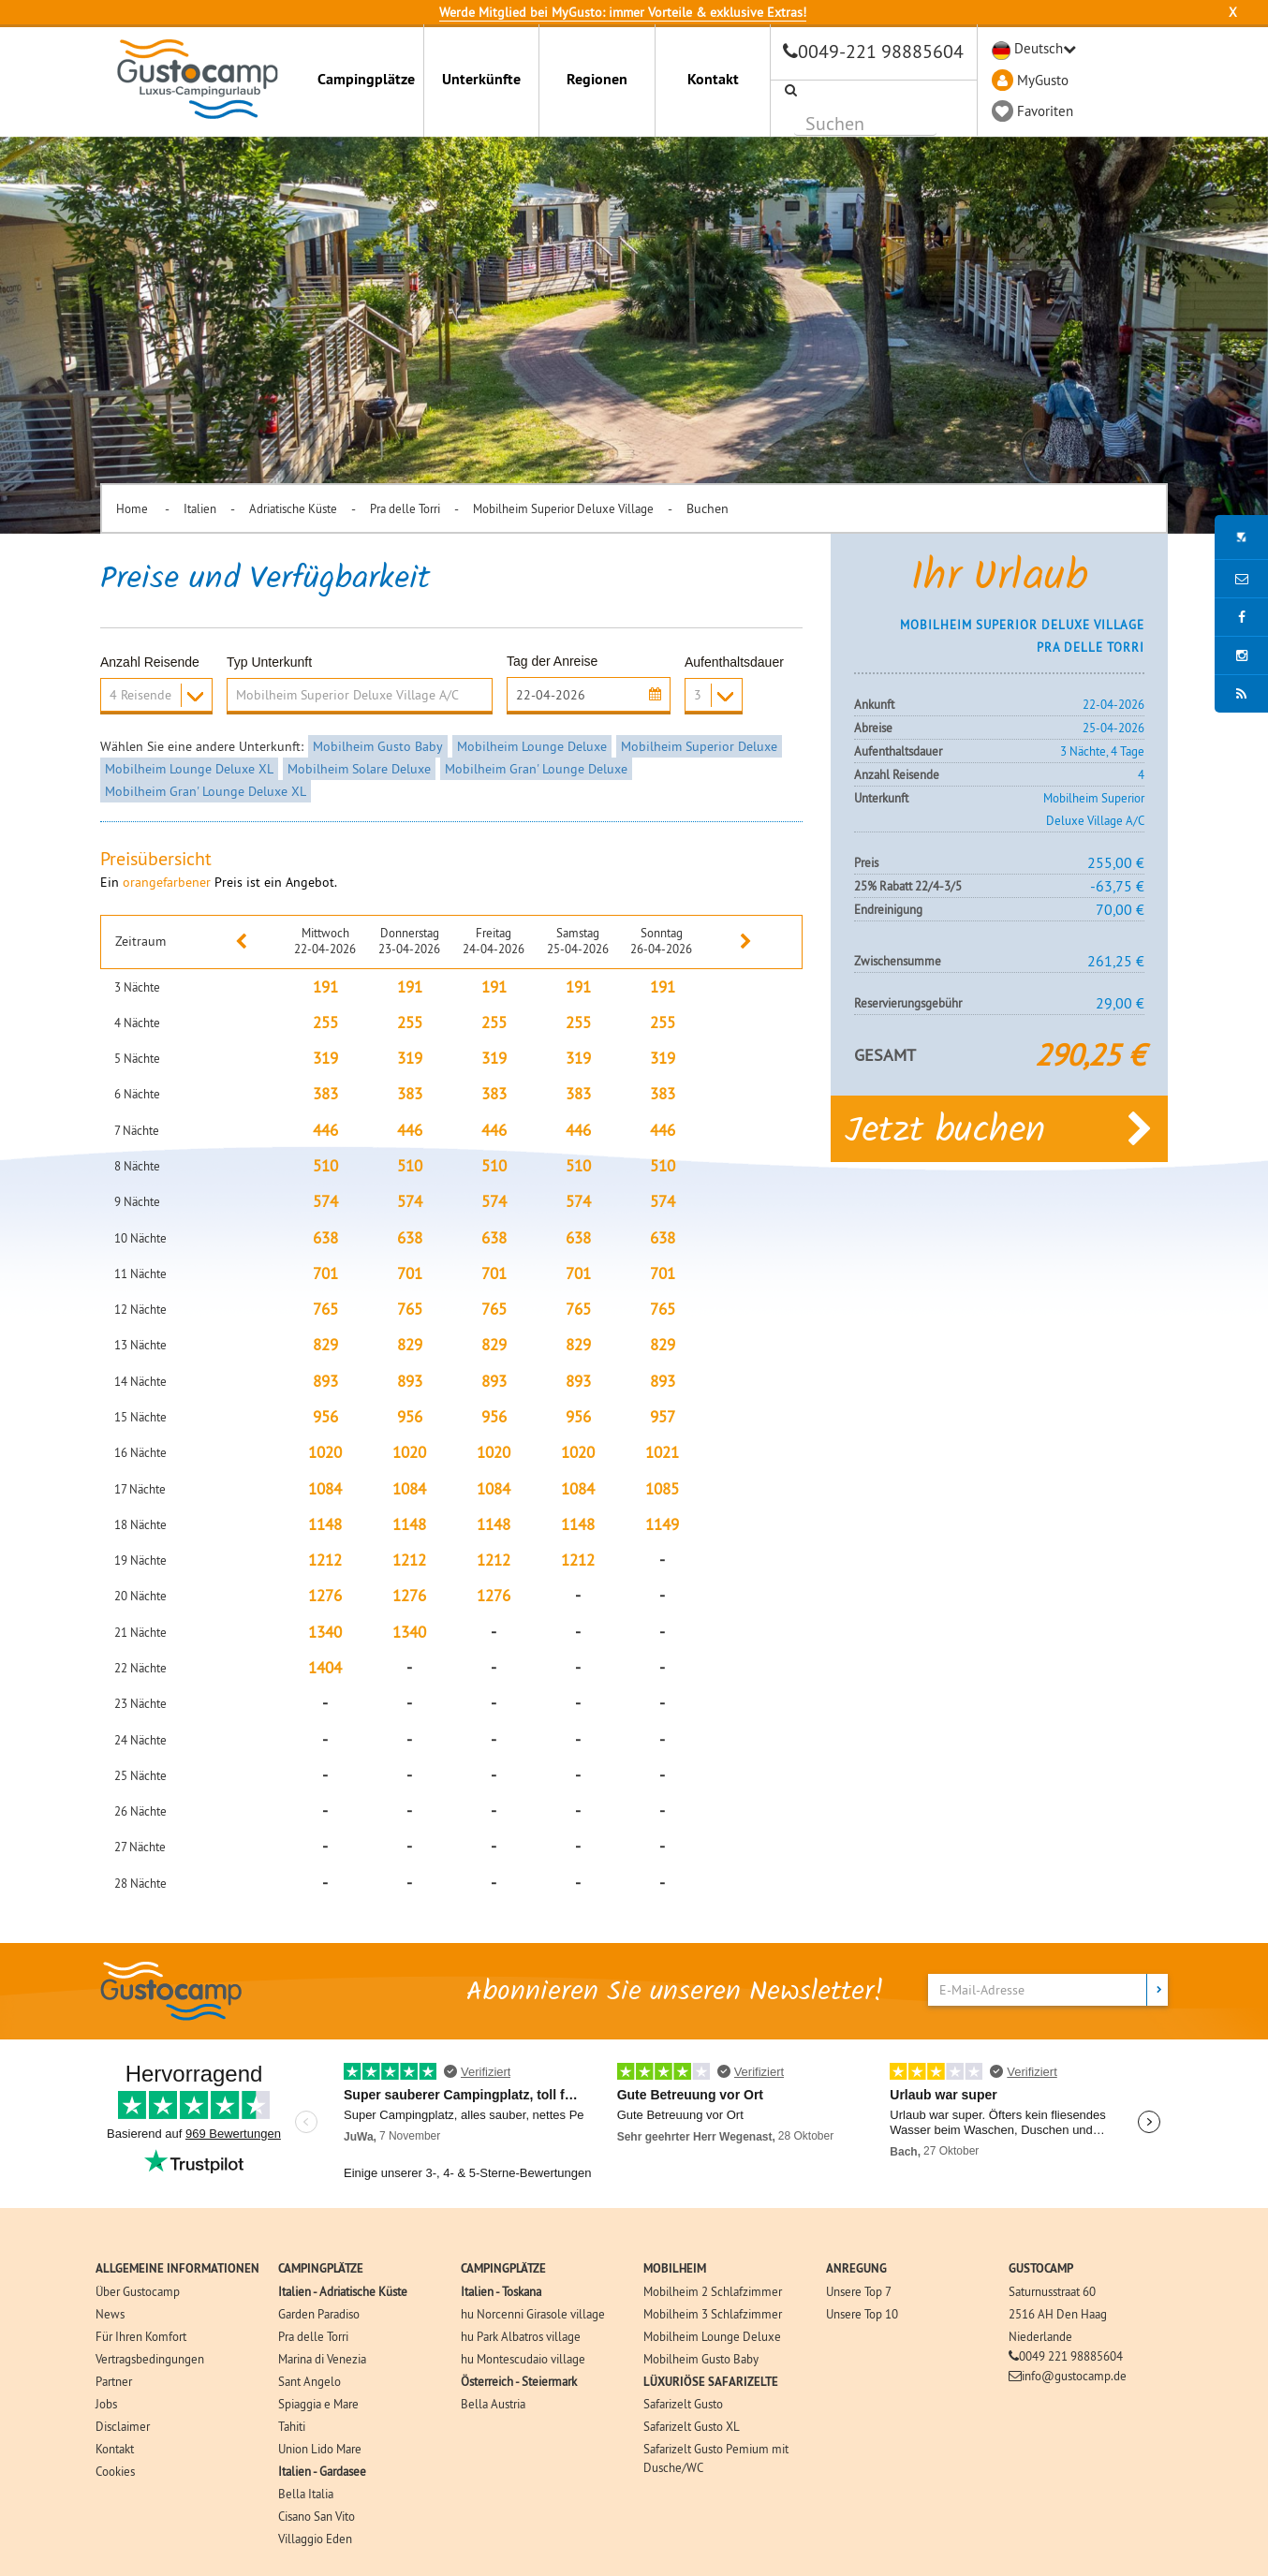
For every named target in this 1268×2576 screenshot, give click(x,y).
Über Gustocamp (138, 2291)
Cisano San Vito (316, 2516)
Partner (114, 2381)
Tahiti (291, 2426)
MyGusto (1043, 80)
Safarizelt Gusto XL (691, 2426)
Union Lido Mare (319, 2448)
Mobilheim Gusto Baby (378, 746)
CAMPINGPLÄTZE (320, 2268)
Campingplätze (366, 79)
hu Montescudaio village (523, 2358)
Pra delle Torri (405, 508)
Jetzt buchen (999, 1128)
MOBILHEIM (674, 2268)
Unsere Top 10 (862, 2313)
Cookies (115, 2471)
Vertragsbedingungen (150, 2358)
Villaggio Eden (315, 2538)
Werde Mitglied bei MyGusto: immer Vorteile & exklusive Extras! (622, 12)
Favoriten (1045, 111)
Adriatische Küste (293, 508)
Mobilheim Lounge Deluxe (532, 746)
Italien (200, 508)
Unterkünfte (481, 79)
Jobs (106, 2403)
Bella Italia (305, 2493)
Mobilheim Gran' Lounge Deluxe (536, 768)
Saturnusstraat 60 (1052, 2291)
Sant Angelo (309, 2381)
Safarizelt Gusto (683, 2403)
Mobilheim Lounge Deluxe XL (189, 768)
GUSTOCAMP (1041, 2268)
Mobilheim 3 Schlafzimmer (712, 2313)
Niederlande (1040, 2336)
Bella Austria (493, 2403)
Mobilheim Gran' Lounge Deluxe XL (205, 791)
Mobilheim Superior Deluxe (699, 746)
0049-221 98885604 (881, 51)
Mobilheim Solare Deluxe (359, 768)
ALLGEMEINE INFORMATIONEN (177, 2268)
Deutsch (1038, 48)
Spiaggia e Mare (318, 2403)
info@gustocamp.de (1074, 2375)
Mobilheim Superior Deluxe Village (563, 508)
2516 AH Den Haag (1058, 2313)
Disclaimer (123, 2426)
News (110, 2313)
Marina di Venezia (322, 2358)
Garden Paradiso (319, 2313)
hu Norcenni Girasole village (533, 2313)
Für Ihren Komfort (141, 2336)
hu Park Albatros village (521, 2336)
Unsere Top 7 (859, 2291)
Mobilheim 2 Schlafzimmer (712, 2291)
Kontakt (713, 79)
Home (133, 508)
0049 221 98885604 (1071, 2355)
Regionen (597, 79)
